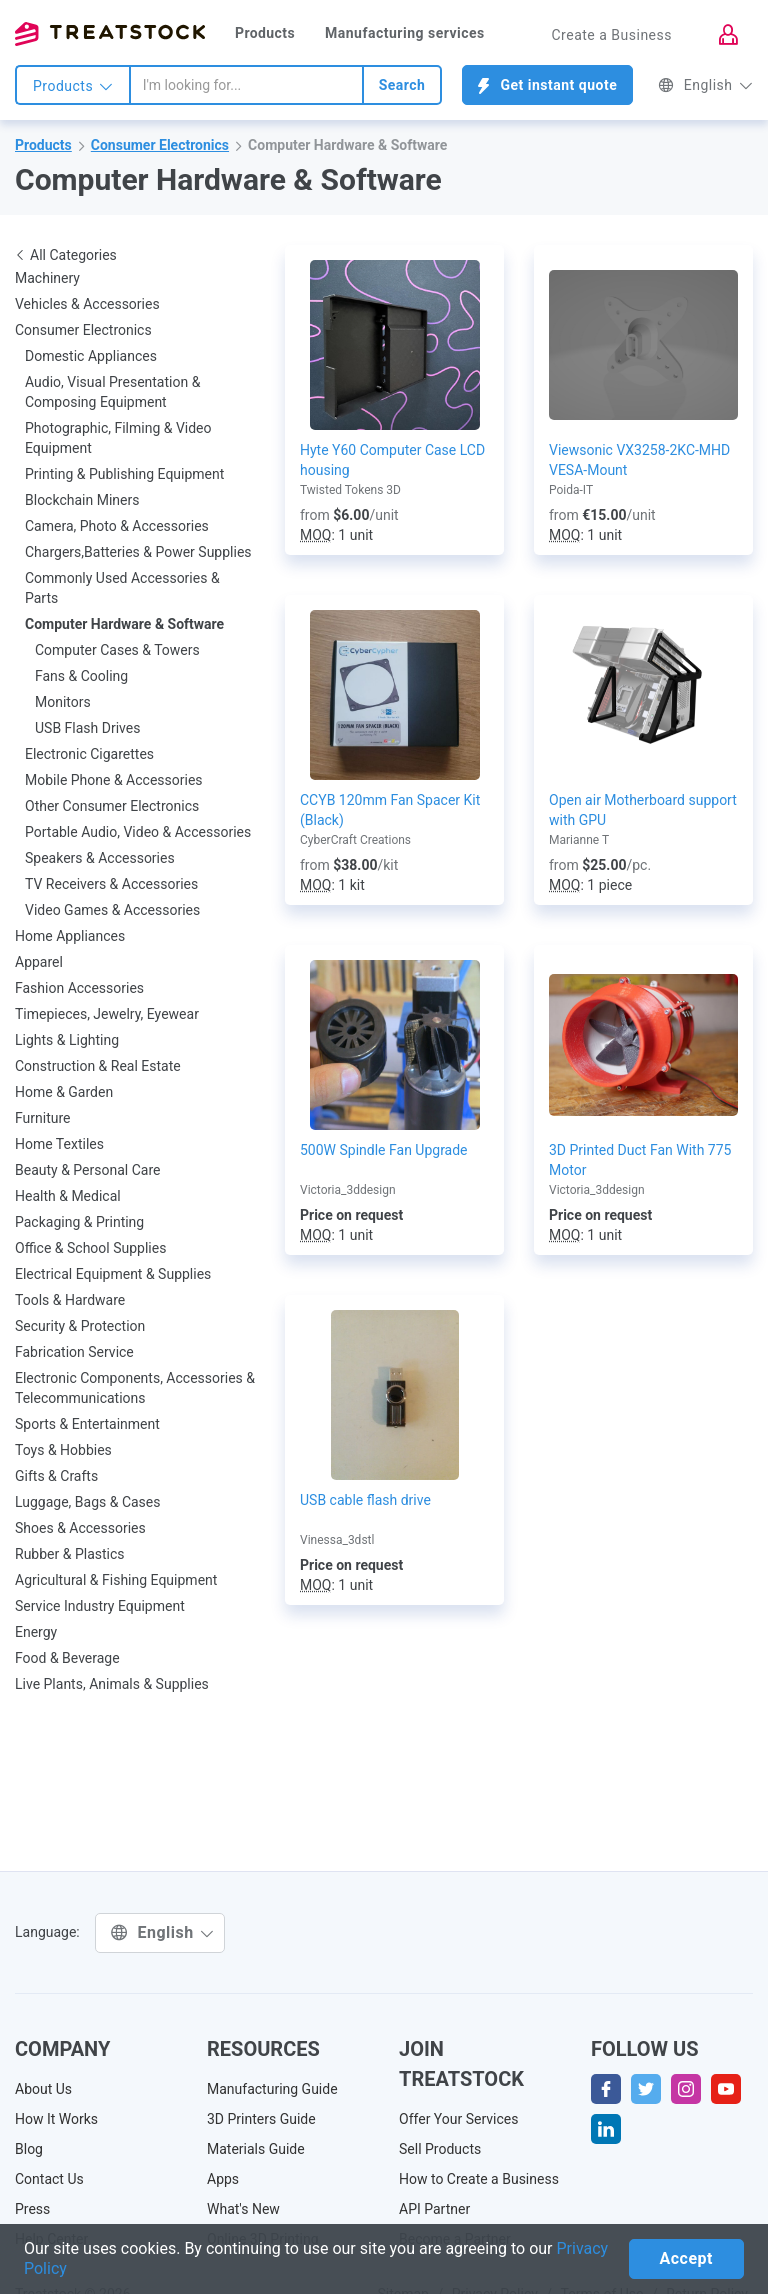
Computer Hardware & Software (347, 145)
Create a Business (611, 35)
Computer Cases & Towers (117, 650)
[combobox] (246, 85)
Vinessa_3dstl (337, 1540)
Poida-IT (571, 490)
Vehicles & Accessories (87, 304)
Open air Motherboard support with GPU (643, 810)
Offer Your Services (459, 2119)
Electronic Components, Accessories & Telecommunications (135, 1388)
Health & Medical (68, 1196)
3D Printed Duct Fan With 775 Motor (640, 1160)
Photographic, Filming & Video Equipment (118, 438)
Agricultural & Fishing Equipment (116, 1580)
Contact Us (49, 2179)
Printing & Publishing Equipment (124, 474)
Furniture (43, 1118)
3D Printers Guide (261, 2119)
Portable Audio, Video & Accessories (138, 832)
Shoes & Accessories (80, 1528)
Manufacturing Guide (272, 2089)
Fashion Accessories (79, 988)
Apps (223, 2179)
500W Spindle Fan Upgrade (384, 1150)
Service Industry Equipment (100, 1606)
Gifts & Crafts (56, 1476)
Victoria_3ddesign (348, 1190)
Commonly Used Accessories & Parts (122, 588)
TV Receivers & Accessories (111, 884)
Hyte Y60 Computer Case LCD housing (392, 460)
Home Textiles (59, 1144)
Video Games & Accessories (112, 910)
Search (402, 85)
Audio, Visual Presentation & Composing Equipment (112, 392)
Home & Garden (64, 1092)
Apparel (39, 962)
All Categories (66, 255)
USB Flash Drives (87, 728)
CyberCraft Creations (355, 840)
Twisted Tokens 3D (350, 490)
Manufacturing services (405, 33)
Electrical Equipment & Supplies (113, 1274)
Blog (29, 2149)
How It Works (56, 2119)
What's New (243, 2209)
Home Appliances (70, 936)
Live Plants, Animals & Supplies (112, 1684)
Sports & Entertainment (87, 1424)
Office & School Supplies (90, 1248)
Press (32, 2209)
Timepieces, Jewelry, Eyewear (107, 1014)
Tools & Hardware (70, 1300)
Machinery (47, 278)
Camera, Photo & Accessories (117, 526)
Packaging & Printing (79, 1222)
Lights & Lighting (67, 1040)
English (705, 85)
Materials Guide (256, 2149)
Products (265, 33)
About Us (43, 2089)
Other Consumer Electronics (112, 806)
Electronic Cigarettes (89, 754)
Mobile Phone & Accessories (114, 780)
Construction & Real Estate (98, 1066)
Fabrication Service (74, 1352)
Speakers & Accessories (100, 858)
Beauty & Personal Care (87, 1170)
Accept (686, 2258)
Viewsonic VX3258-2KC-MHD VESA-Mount (639, 460)
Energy (36, 1632)
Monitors (63, 702)
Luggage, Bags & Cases (88, 1502)
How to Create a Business (479, 2179)
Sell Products (440, 2149)
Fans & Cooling (81, 676)
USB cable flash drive (365, 1500)
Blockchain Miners (82, 500)
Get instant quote (547, 85)
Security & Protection (80, 1326)
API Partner (434, 2209)
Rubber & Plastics (70, 1554)
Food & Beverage (67, 1658)
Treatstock (110, 34)
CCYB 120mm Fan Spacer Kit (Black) (390, 810)
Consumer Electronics (160, 145)
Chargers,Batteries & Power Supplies (138, 552)
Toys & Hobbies (63, 1450)
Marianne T (579, 840)
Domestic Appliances (91, 356)
